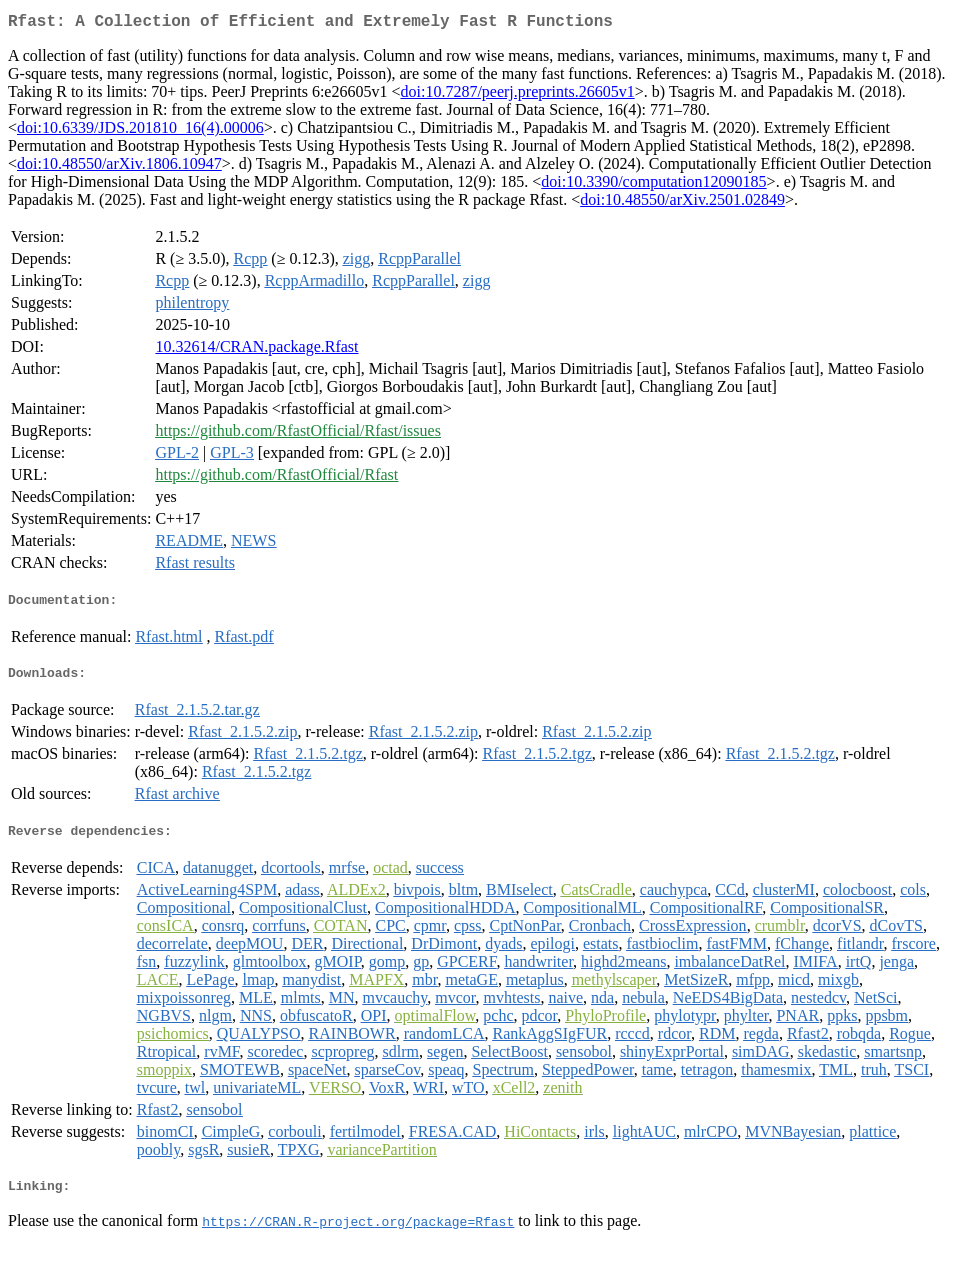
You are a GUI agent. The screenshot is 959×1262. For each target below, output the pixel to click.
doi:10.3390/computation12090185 (653, 185)
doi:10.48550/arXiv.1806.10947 (119, 167)
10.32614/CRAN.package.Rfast (256, 350)
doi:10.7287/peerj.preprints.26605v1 (517, 95)
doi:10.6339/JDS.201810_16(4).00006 (140, 131)
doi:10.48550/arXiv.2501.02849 (682, 203)
